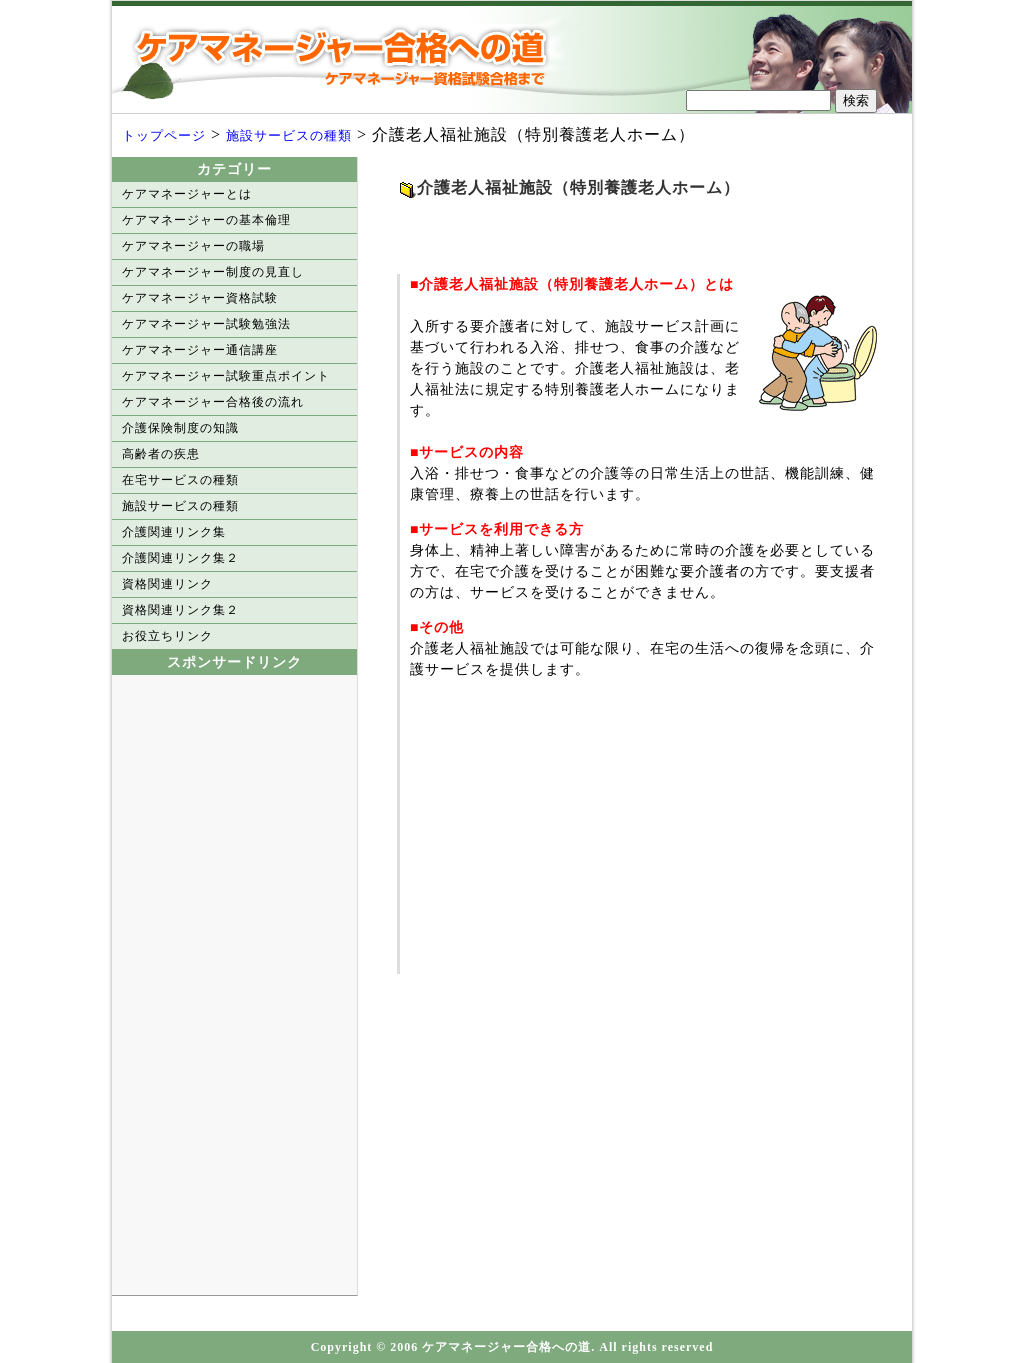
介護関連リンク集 (174, 532)
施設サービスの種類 (289, 135)
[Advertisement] (631, 230)
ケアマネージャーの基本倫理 (206, 220)
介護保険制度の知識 (180, 428)
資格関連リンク (167, 584)
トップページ (164, 135)
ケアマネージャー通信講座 (200, 350)
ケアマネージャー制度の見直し (213, 272)
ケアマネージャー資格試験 (200, 298)
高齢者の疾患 (161, 454)
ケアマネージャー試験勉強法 (206, 324)
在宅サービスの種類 (180, 480)
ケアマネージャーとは (187, 194)
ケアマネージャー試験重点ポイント (226, 376)
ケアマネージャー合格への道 (347, 57)
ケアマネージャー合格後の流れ (213, 402)
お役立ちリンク (167, 636)
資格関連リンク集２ (180, 610)
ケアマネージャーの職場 (193, 246)
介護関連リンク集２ (180, 558)
